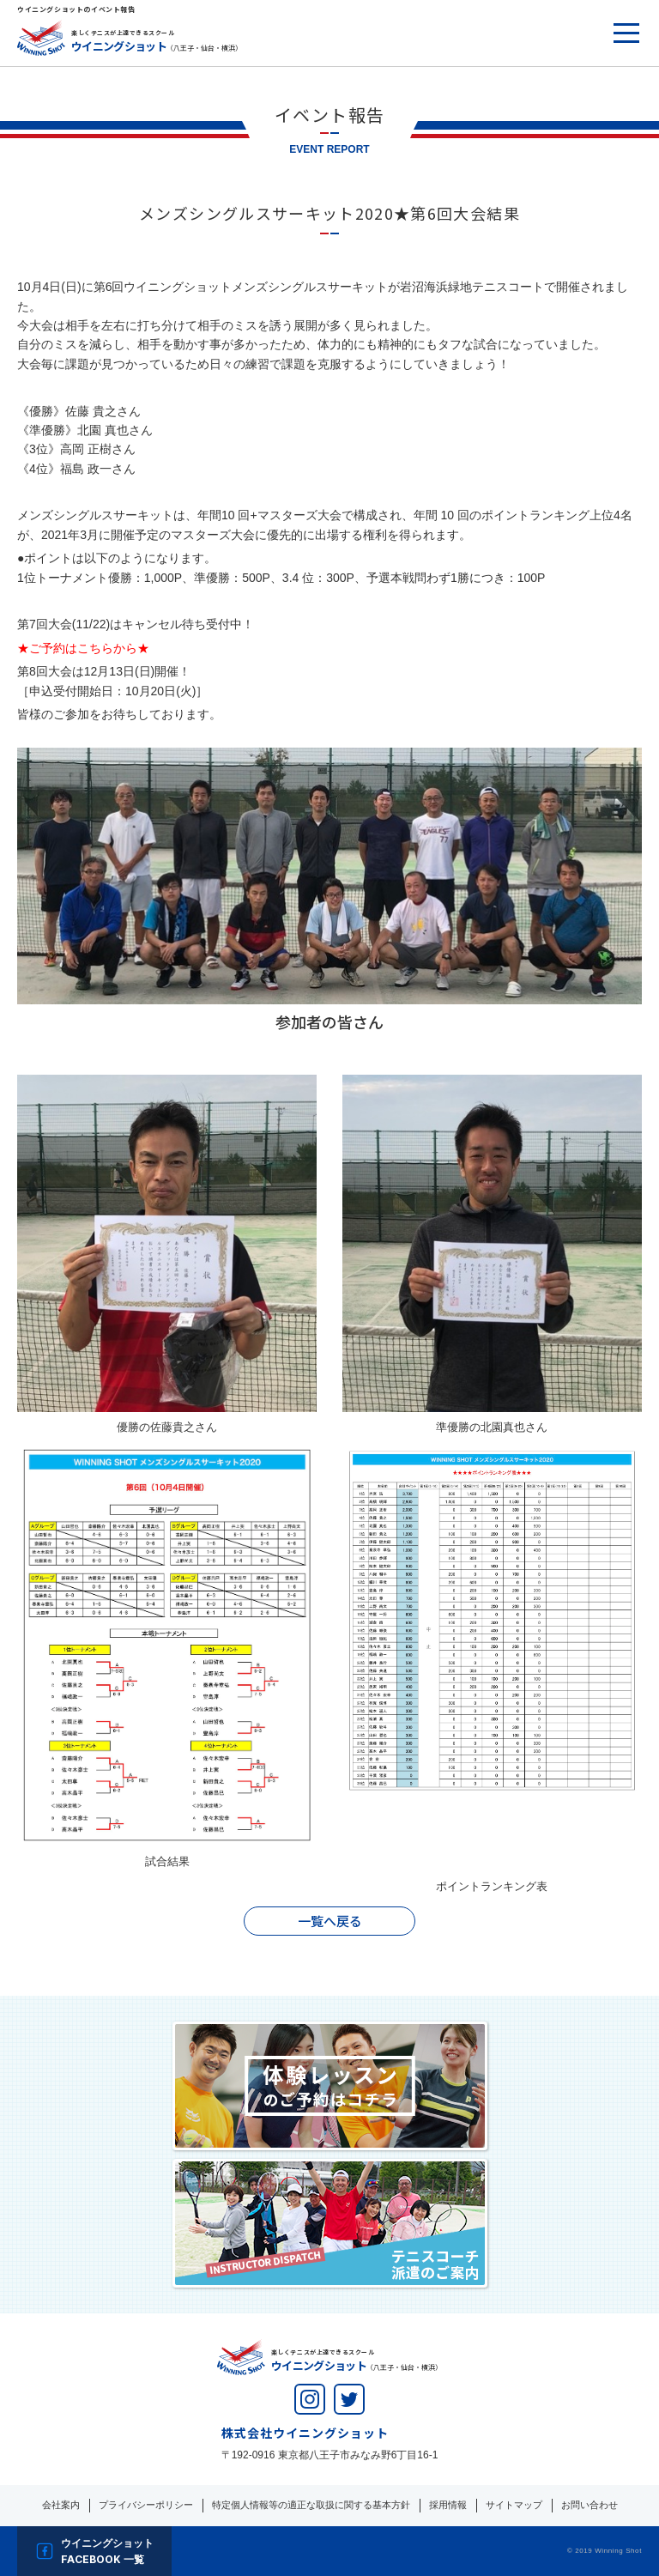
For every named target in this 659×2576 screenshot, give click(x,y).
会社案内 (61, 2505)
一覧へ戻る (330, 1921)
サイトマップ (514, 2505)
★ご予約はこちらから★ (83, 648)
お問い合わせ (589, 2505)
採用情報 (448, 2505)
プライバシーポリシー (146, 2505)
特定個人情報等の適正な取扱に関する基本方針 (311, 2505)
